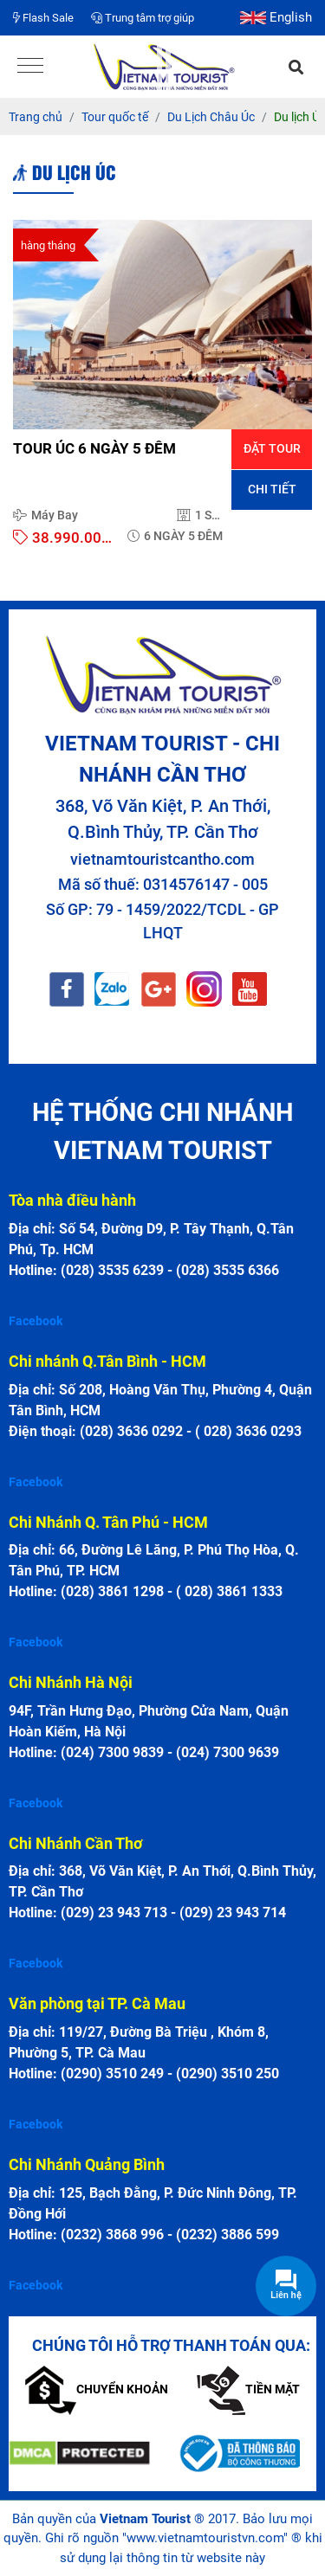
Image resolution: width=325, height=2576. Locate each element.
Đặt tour (272, 448)
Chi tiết (272, 489)
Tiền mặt (248, 2389)
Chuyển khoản (96, 2389)
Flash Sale (43, 17)
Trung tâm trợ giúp (142, 17)
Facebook (35, 1321)
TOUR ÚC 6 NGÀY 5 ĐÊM (94, 448)
